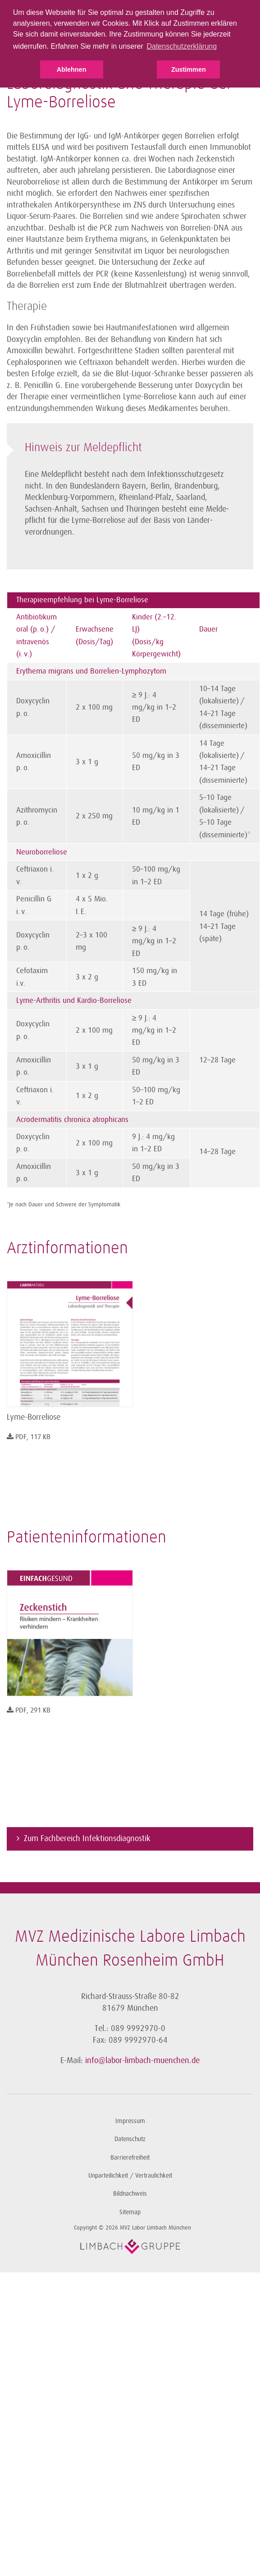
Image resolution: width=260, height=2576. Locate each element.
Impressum (130, 2121)
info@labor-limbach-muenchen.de (142, 2060)
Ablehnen (72, 69)
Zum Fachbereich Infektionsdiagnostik (87, 1838)
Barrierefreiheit (130, 2157)
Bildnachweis (130, 2193)
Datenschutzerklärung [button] (181, 46)
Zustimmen (188, 69)
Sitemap (130, 2212)
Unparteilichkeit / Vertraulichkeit (130, 2175)
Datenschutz (130, 2139)
